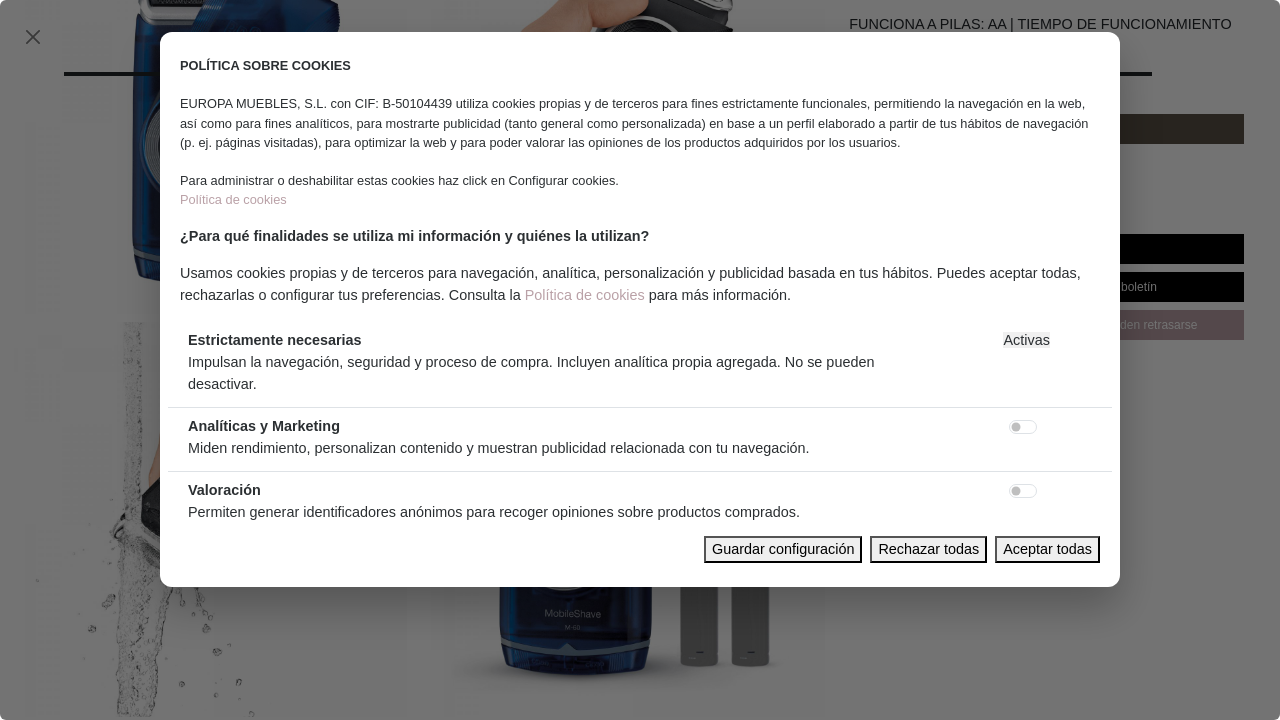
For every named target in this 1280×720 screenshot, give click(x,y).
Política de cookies (233, 199)
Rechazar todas (928, 549)
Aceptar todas (1047, 549)
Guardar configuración (783, 549)
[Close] (33, 37)
